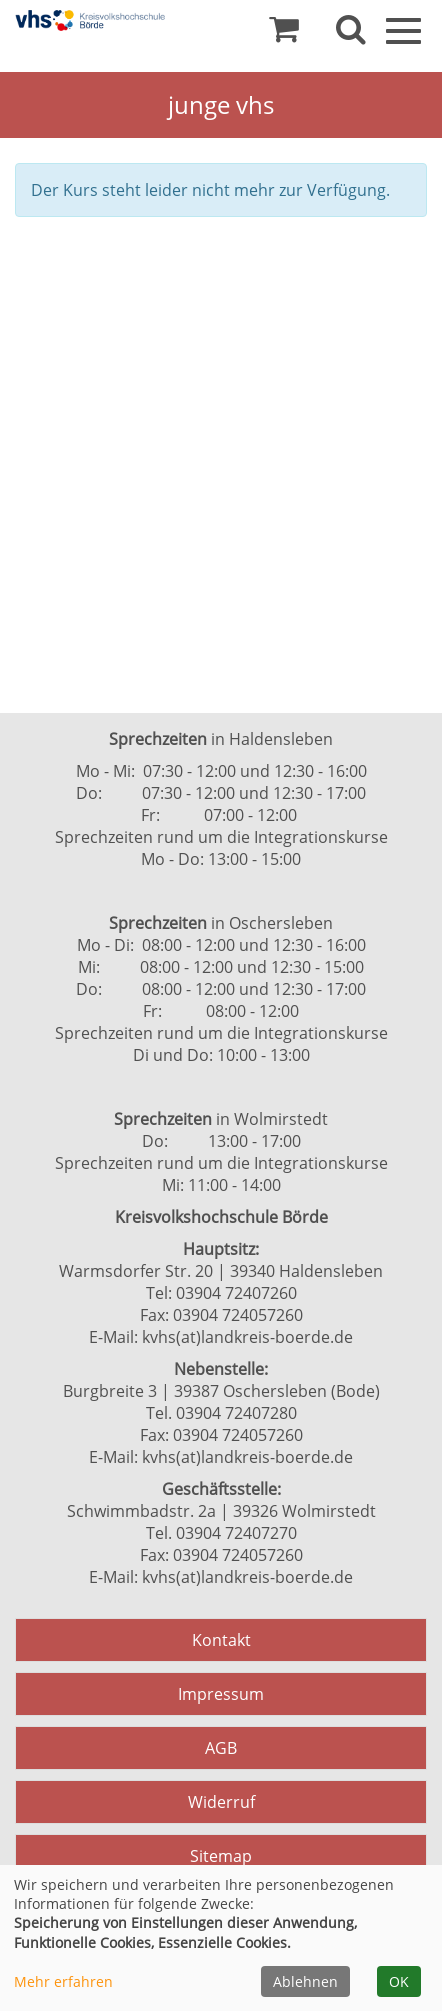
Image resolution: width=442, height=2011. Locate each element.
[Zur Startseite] (90, 20)
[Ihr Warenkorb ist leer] (284, 34)
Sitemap (221, 1856)
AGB (221, 1748)
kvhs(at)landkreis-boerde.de (247, 1337)
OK (399, 1981)
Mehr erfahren (63, 1981)
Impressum (221, 1694)
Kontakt (221, 1640)
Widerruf (221, 1802)
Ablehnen (305, 1981)
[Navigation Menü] (403, 29)
